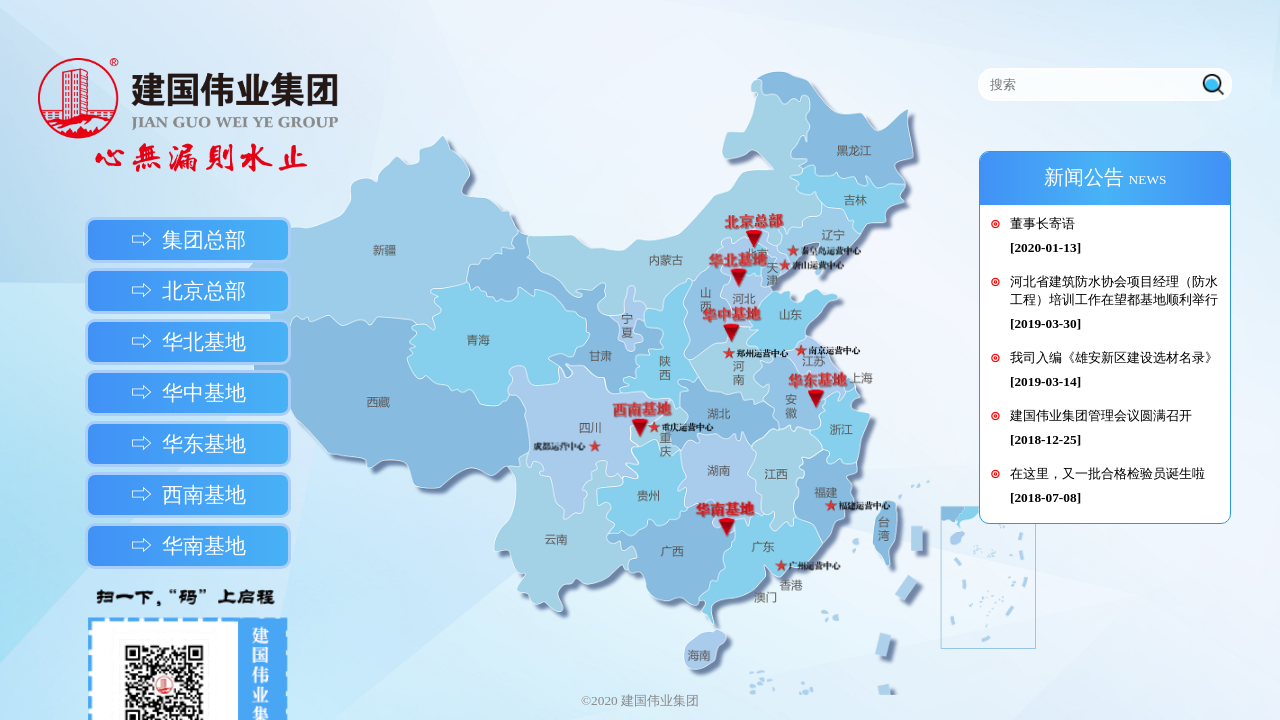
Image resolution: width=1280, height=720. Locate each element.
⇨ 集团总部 (189, 240)
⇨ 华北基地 (189, 342)
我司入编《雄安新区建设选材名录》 (1114, 357)
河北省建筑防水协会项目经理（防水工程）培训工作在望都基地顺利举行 (1114, 290)
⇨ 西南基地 (189, 495)
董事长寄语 (1042, 223)
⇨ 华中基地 (189, 393)
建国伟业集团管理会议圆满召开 (1101, 415)
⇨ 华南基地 (189, 546)
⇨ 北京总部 (189, 291)
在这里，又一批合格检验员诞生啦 (1107, 473)
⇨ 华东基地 (189, 444)
